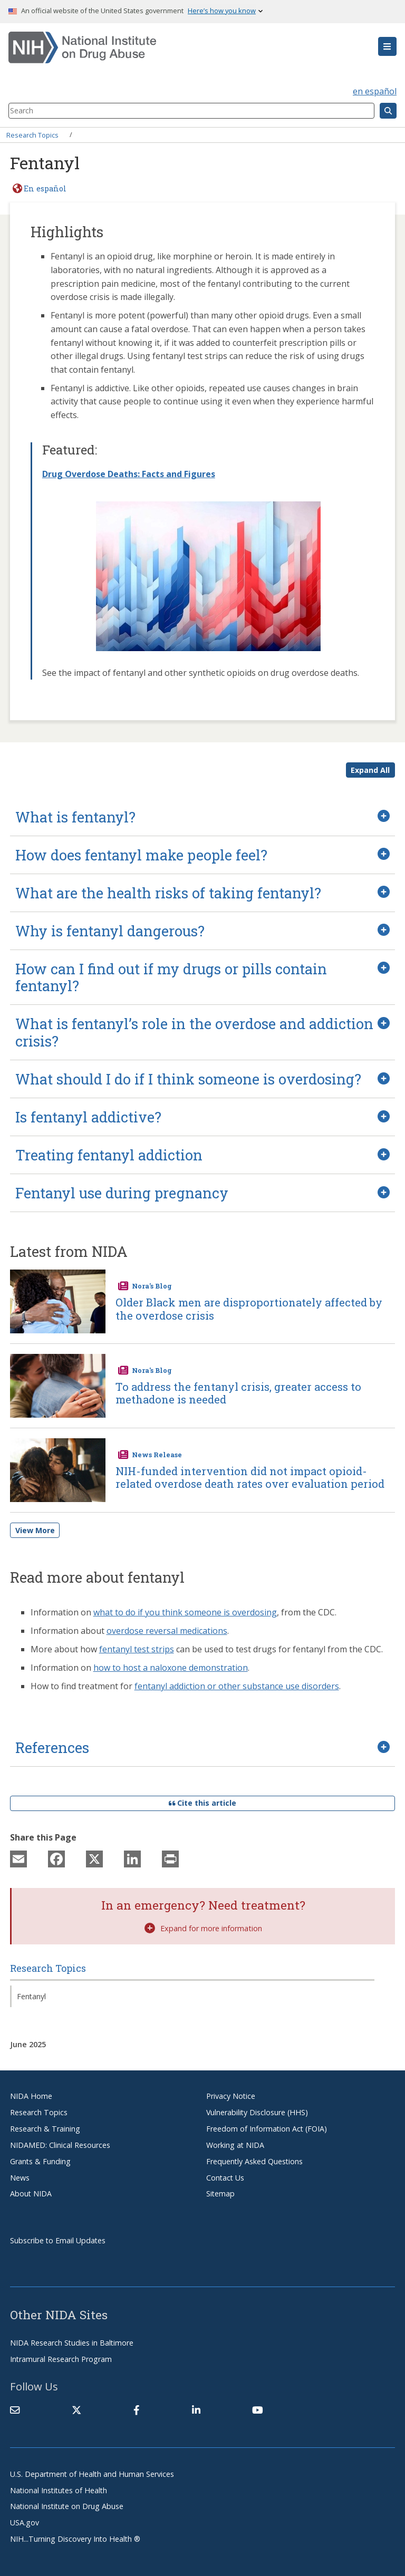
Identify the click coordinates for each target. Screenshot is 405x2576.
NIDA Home (31, 2096)
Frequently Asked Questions (254, 2161)
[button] (387, 46)
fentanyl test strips (136, 1649)
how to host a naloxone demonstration (170, 1667)
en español (375, 91)
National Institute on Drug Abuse (66, 2506)
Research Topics (32, 134)
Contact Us (225, 2178)
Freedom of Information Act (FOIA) (266, 2129)
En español (45, 188)
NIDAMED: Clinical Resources (60, 2145)
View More (35, 1530)
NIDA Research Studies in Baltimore (71, 2343)
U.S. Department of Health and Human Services (92, 2474)
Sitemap (220, 2193)
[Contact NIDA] (15, 2410)
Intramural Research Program (61, 2359)
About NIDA (31, 2193)
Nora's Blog (152, 1286)
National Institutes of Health (58, 2490)
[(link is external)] (76, 2410)
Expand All (370, 770)
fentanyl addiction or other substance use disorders (236, 1686)
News (20, 2178)
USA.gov (24, 2522)
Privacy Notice (230, 2096)
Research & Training (45, 2129)
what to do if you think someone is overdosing (185, 1612)
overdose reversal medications (167, 1630)
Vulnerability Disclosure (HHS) (257, 2112)
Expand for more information (203, 1928)
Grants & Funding (40, 2161)
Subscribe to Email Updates (57, 2240)
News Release (157, 1454)
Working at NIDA (235, 2145)
